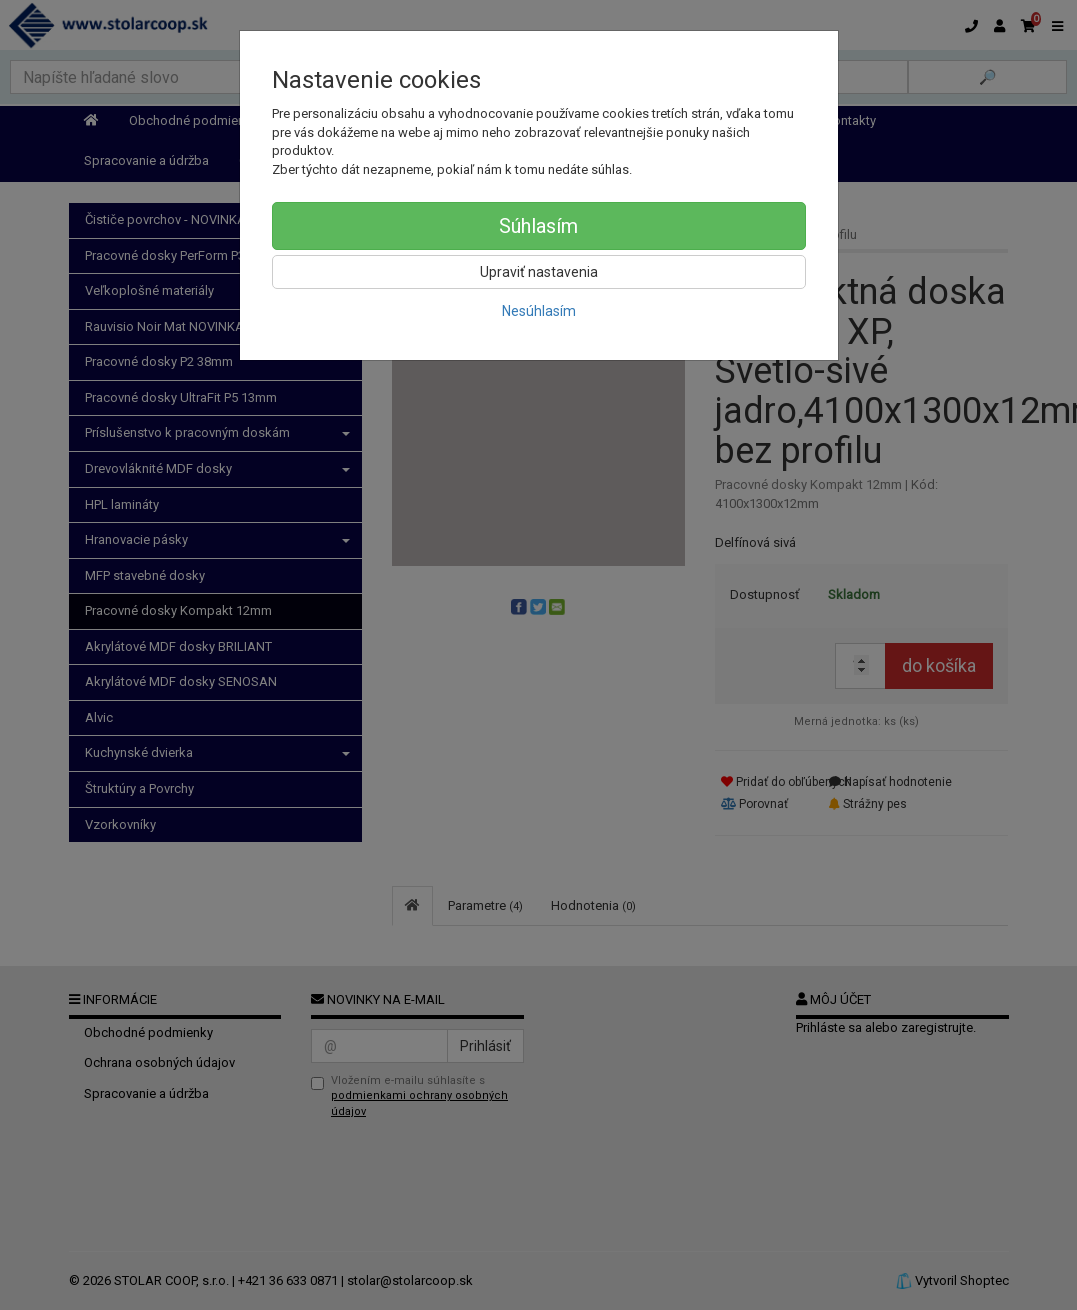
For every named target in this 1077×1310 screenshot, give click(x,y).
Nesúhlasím (539, 311)
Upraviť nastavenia (539, 272)
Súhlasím (538, 226)
